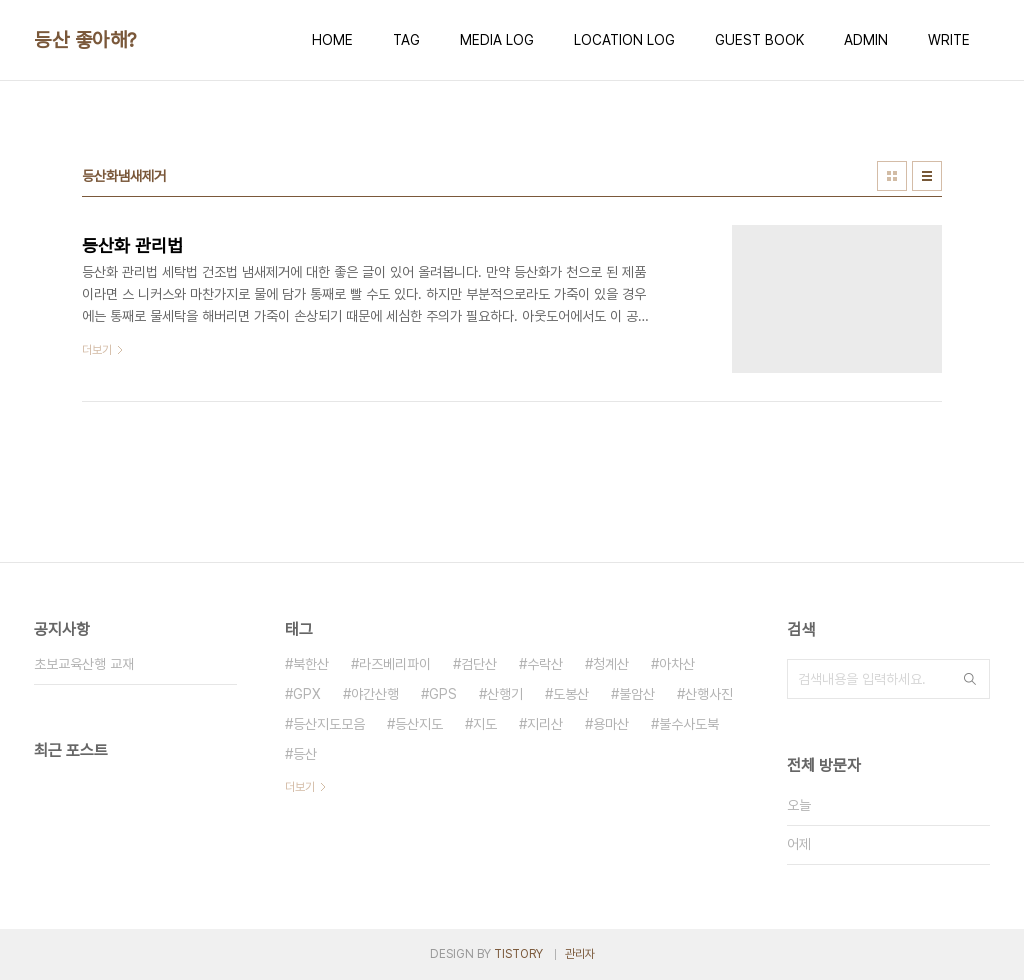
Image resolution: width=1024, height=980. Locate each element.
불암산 (637, 694)
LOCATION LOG (624, 40)
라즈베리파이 (395, 664)
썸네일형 (892, 176)
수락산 (545, 664)
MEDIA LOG (497, 40)
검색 (970, 679)
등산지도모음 (329, 724)
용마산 (611, 724)
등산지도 (419, 724)
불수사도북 (689, 724)
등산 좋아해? (85, 40)
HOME (332, 40)
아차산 (677, 664)
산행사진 (709, 694)
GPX (307, 694)
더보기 (300, 787)
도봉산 (571, 694)
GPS (443, 694)
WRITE (949, 40)
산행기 (505, 694)
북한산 (311, 664)
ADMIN (866, 40)
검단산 (479, 664)
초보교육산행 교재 (84, 664)
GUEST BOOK (759, 40)
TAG (406, 40)
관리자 (580, 954)
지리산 (545, 724)
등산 (305, 754)
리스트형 (927, 176)
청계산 (611, 664)
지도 (485, 724)
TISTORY (518, 954)
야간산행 (375, 694)
